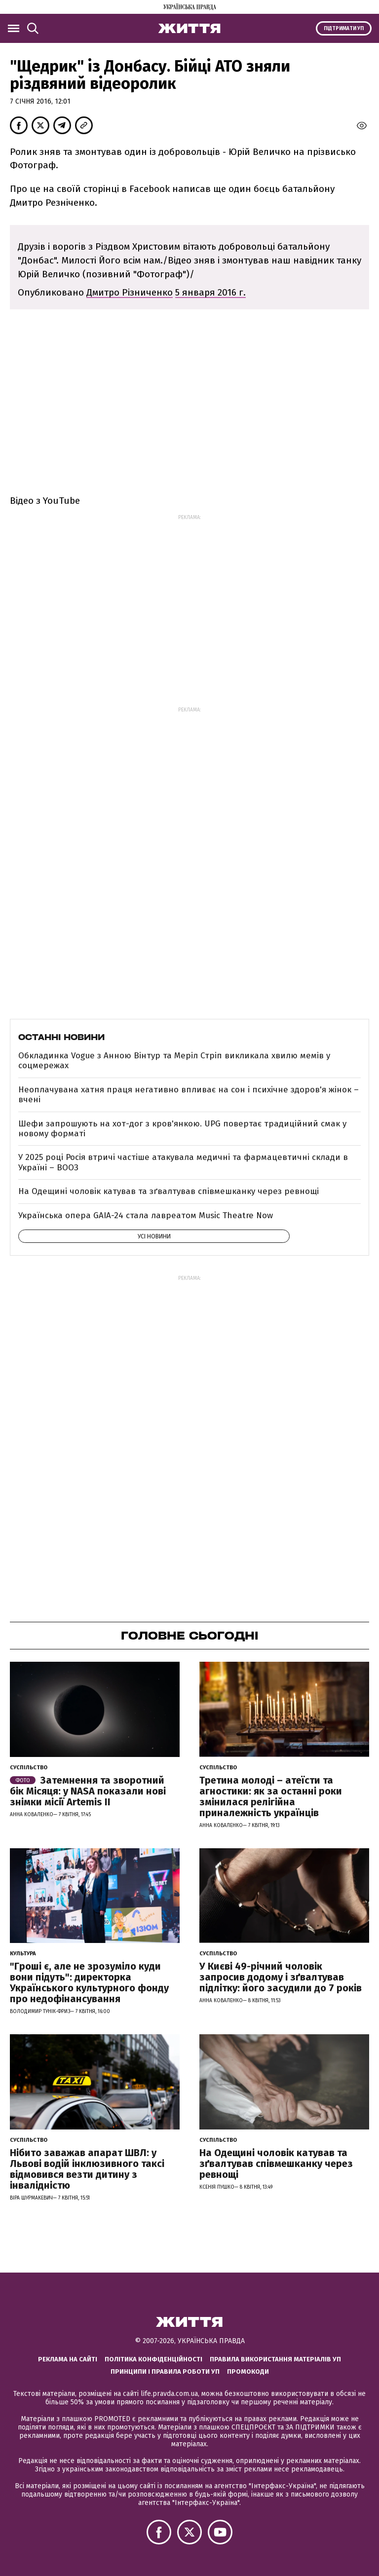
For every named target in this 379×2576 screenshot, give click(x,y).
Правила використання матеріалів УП (275, 2359)
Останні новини (61, 1037)
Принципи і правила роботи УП (165, 2371)
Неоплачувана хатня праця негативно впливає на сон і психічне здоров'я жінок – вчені (188, 1094)
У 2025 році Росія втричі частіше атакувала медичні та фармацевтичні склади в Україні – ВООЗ (183, 1162)
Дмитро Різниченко (129, 292)
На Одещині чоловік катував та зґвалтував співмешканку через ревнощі (168, 1191)
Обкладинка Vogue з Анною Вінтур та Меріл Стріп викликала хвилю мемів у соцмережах (174, 1060)
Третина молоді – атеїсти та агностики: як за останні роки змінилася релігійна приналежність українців (270, 1796)
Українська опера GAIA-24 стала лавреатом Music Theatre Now (145, 1215)
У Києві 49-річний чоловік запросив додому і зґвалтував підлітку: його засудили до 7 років (280, 1977)
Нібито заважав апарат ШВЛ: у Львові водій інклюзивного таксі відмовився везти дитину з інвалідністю (87, 2169)
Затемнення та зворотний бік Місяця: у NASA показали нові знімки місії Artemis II (88, 1791)
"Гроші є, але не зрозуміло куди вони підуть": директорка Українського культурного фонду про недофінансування (89, 1982)
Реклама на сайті (67, 2359)
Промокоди (248, 2371)
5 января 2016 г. (210, 292)
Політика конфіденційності (153, 2359)
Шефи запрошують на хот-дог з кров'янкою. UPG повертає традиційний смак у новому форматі (182, 1129)
